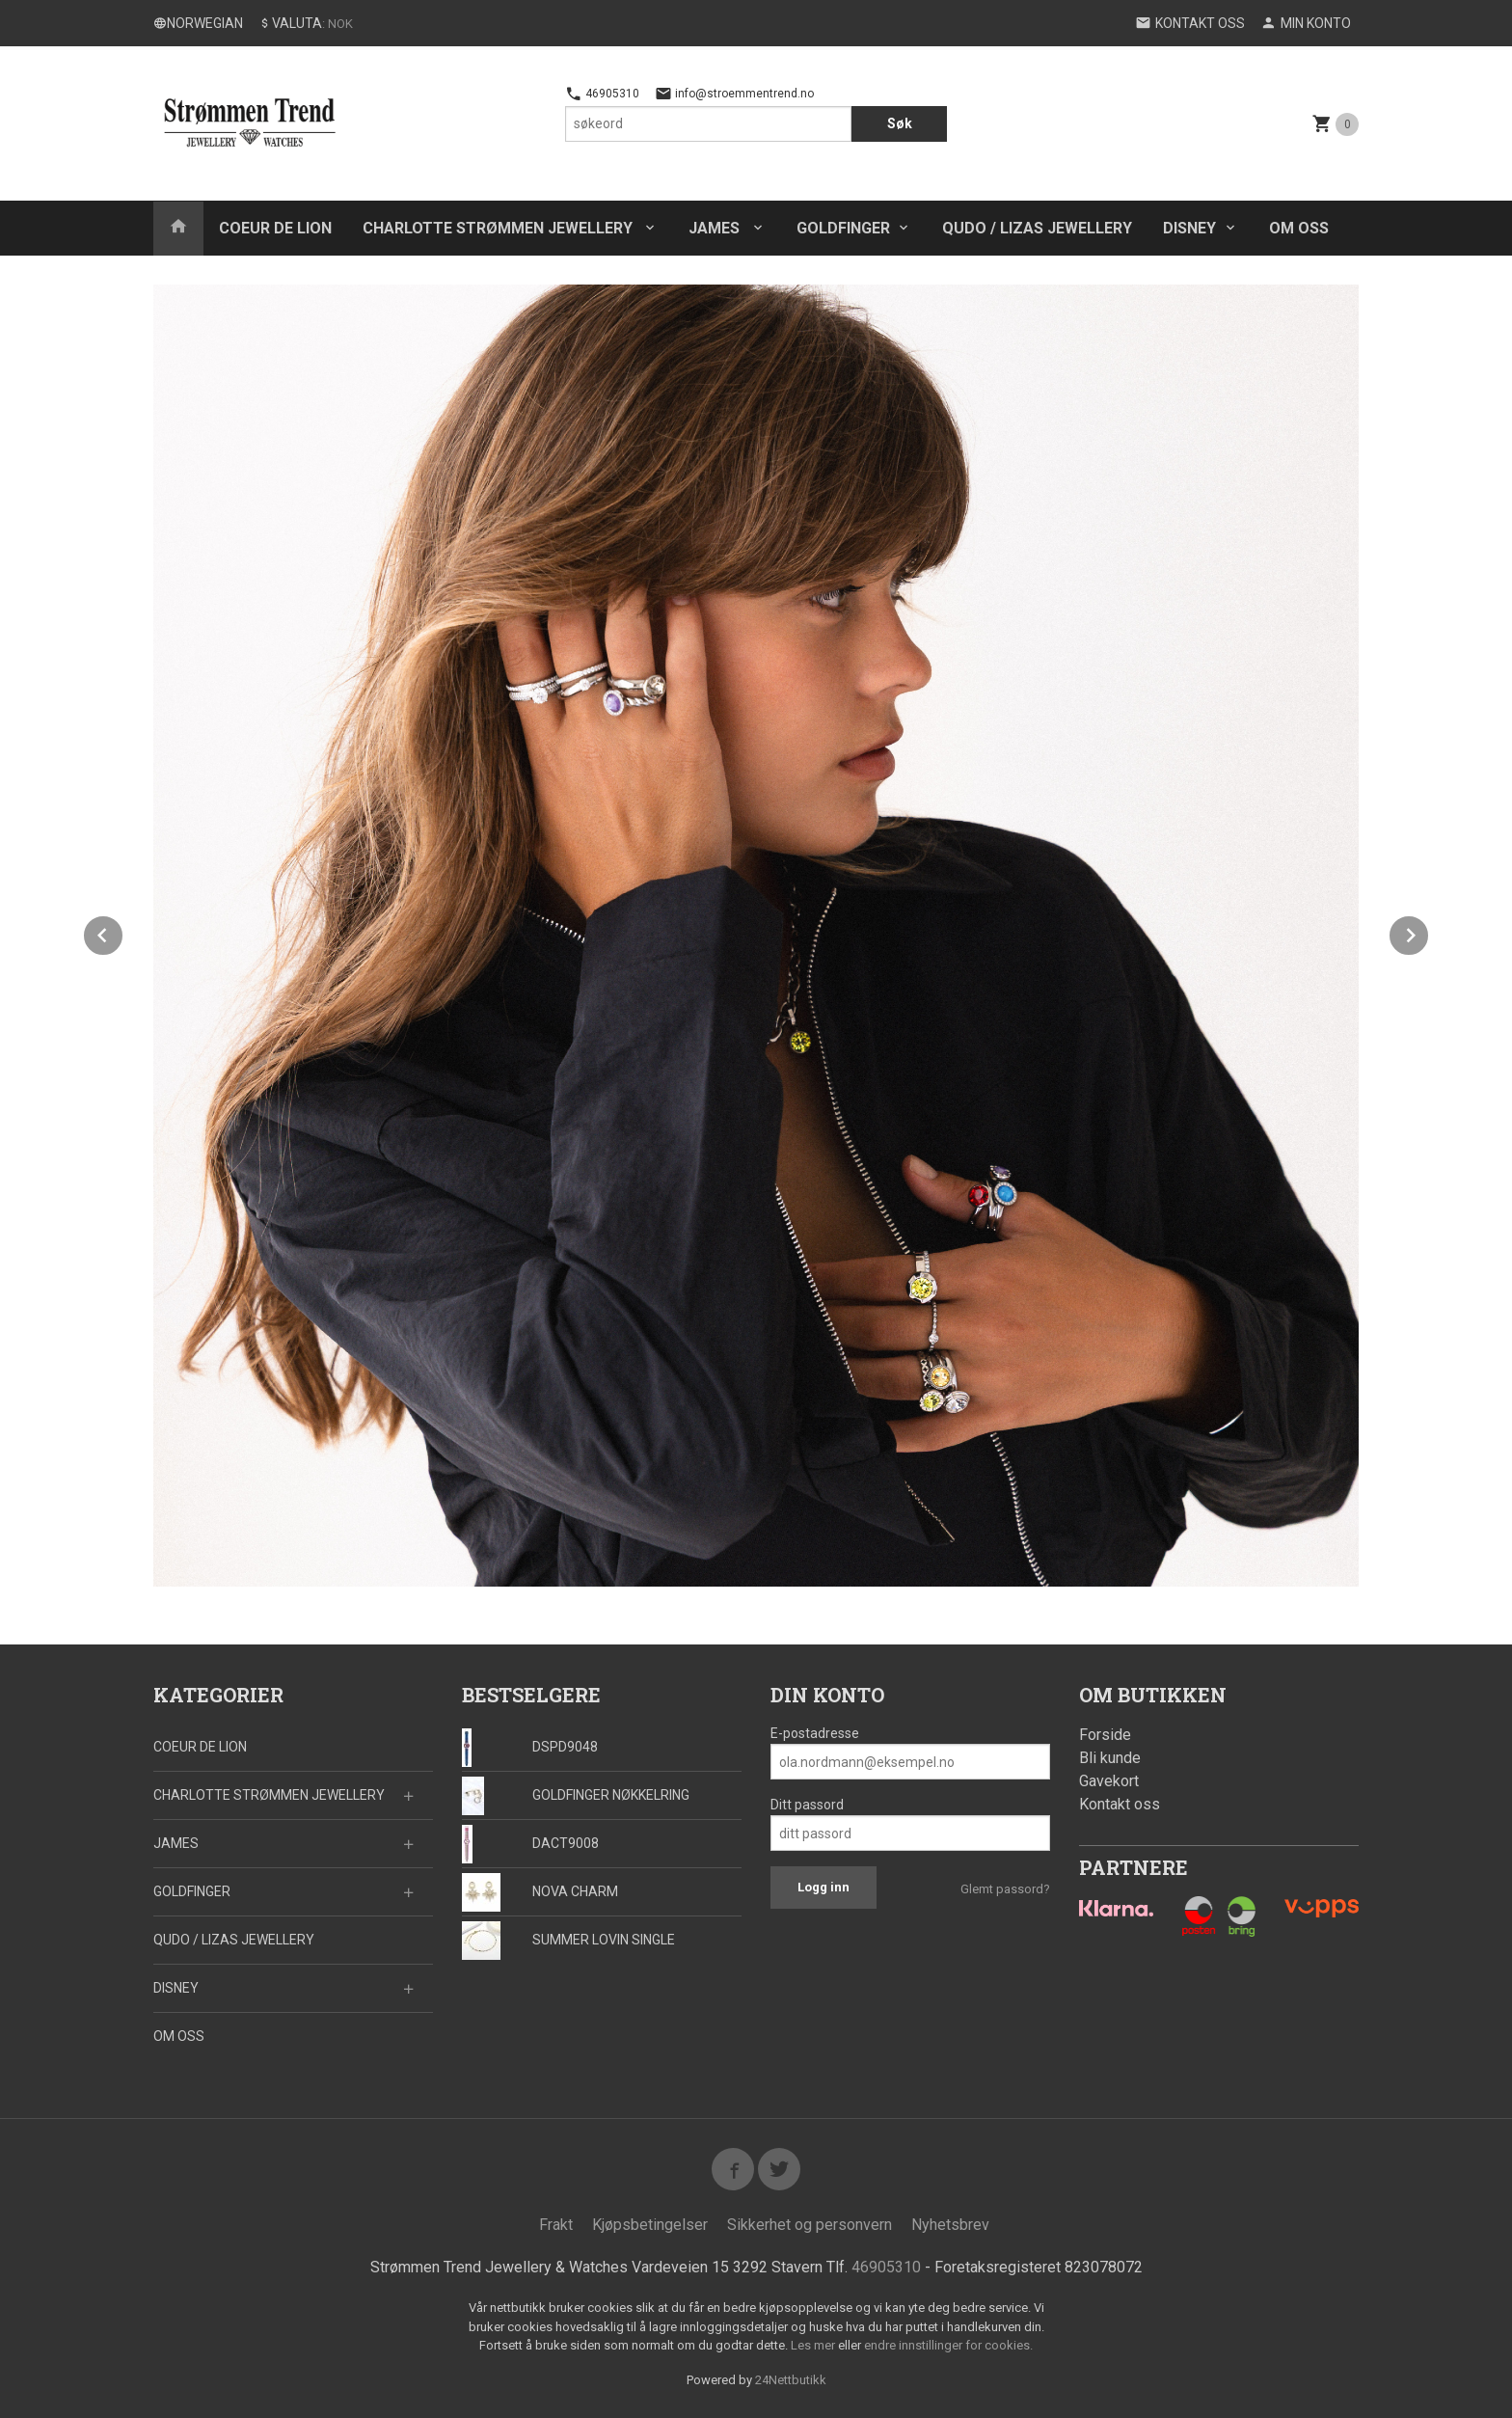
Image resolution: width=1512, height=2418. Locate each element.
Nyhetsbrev (950, 2224)
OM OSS (1299, 228)
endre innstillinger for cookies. (948, 2345)
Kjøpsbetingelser (650, 2224)
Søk (899, 123)
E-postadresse (814, 1733)
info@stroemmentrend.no (734, 93)
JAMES (715, 228)
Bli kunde (1110, 1758)
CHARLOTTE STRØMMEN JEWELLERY (499, 228)
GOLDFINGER (843, 228)
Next (1429, 932)
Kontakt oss (1119, 1804)
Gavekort (1109, 1781)
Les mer (814, 2345)
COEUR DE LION (275, 228)
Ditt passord (807, 1804)
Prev (123, 932)
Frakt (556, 2224)
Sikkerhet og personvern (809, 2224)
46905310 (602, 93)
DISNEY (1189, 228)
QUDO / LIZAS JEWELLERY (1037, 228)
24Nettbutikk (790, 2380)
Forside (1105, 1734)
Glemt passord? (1005, 1889)
